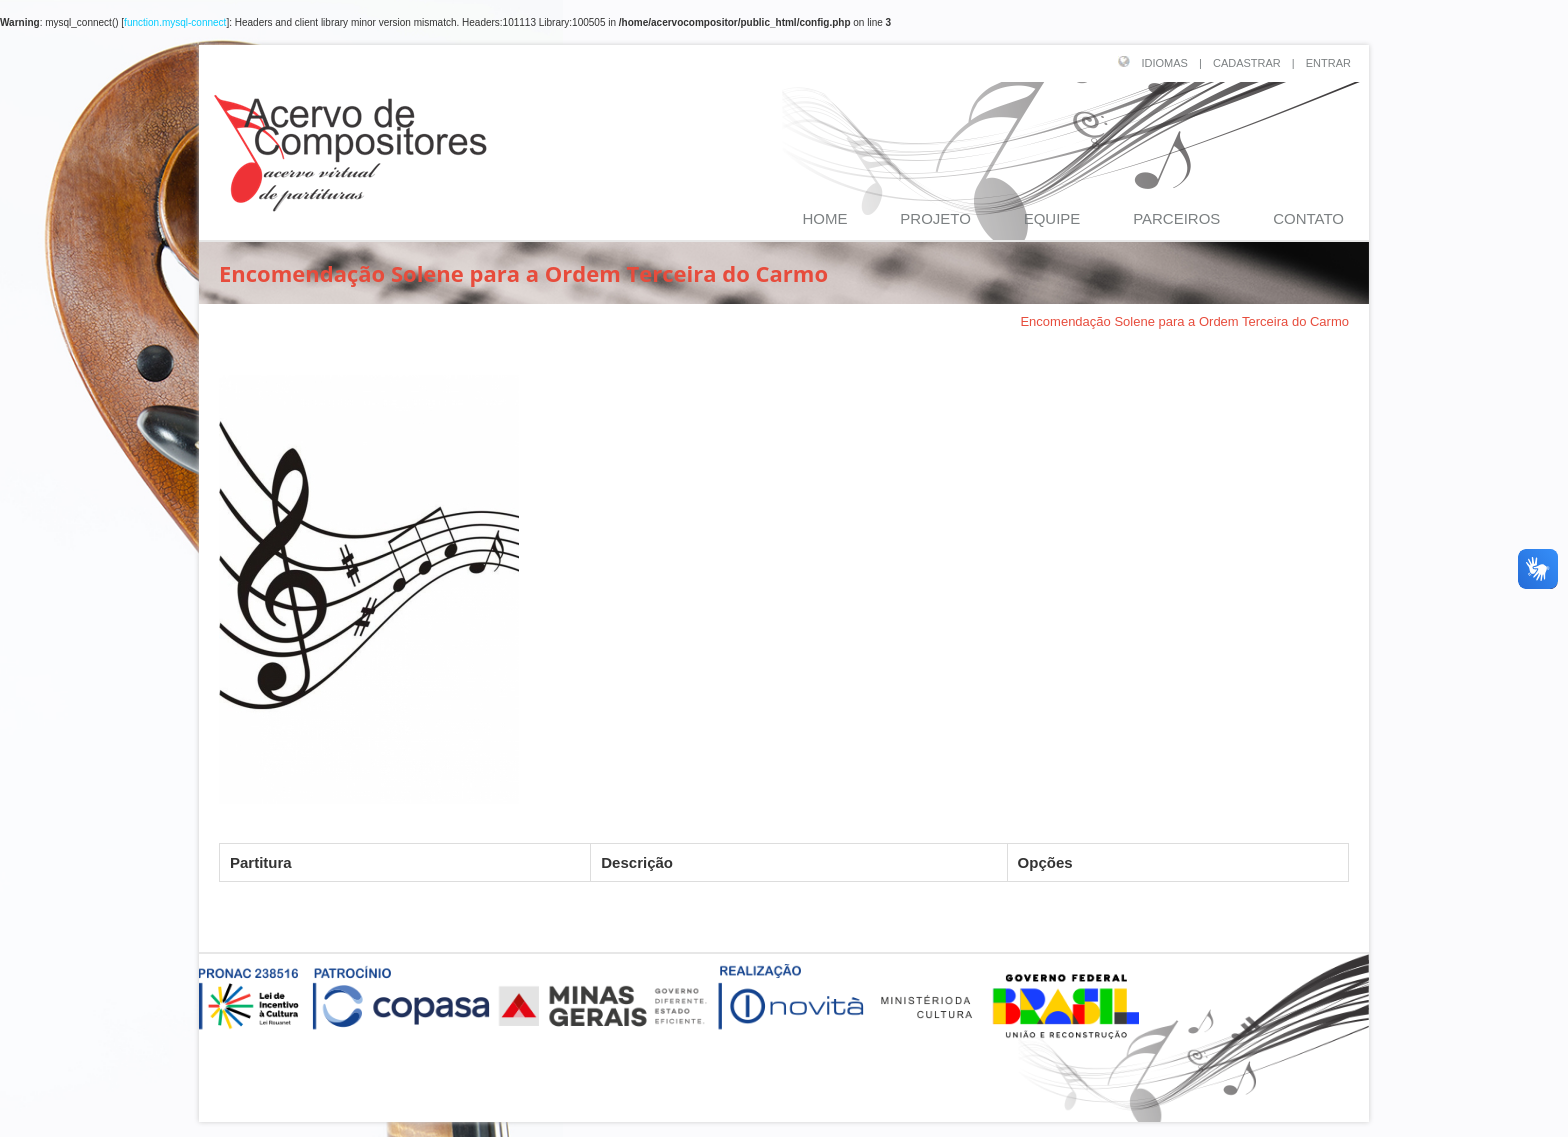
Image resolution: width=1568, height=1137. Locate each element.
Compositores (666, 321)
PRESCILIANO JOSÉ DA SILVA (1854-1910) (862, 321)
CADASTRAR (1247, 63)
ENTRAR (1328, 63)
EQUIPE (1052, 218)
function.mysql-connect (175, 22)
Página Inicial (560, 321)
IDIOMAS (1165, 63)
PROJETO (935, 218)
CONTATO (1308, 218)
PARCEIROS (1176, 218)
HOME (825, 218)
